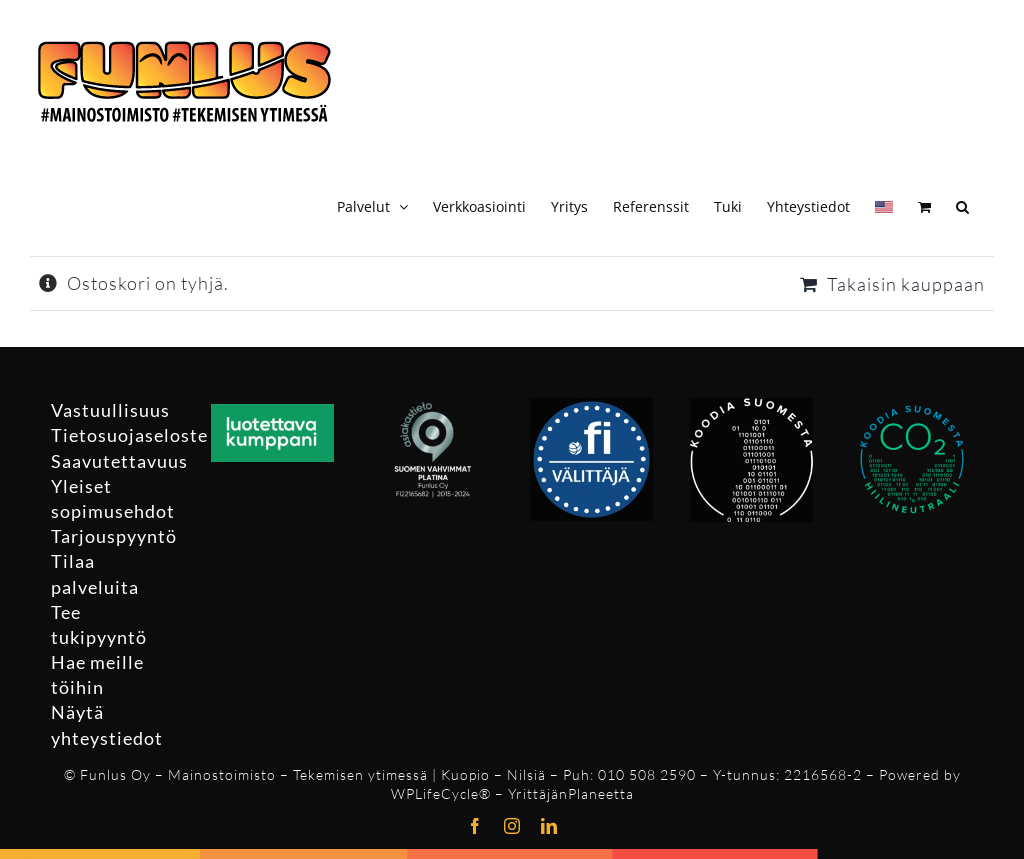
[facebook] (475, 826)
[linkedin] (549, 826)
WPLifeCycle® (441, 793)
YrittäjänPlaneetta (571, 793)
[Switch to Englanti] (884, 204)
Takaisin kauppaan (906, 284)
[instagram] (512, 826)
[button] (962, 204)
